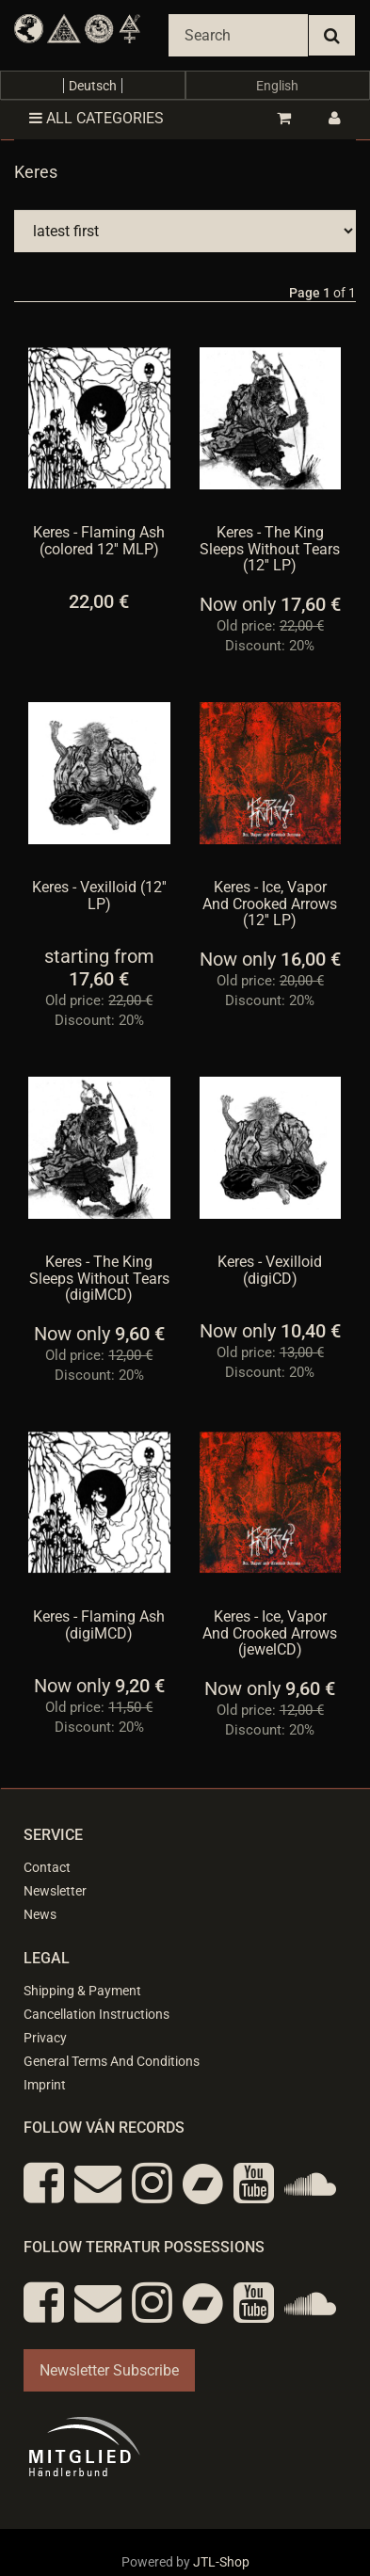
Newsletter (55, 1890)
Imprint (45, 2084)
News (40, 1914)
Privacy (45, 2037)
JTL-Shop (221, 2561)
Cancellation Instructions (96, 2014)
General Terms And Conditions (112, 2061)
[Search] (238, 35)
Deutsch (93, 85)
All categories (96, 118)
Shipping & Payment (82, 1990)
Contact (47, 1867)
